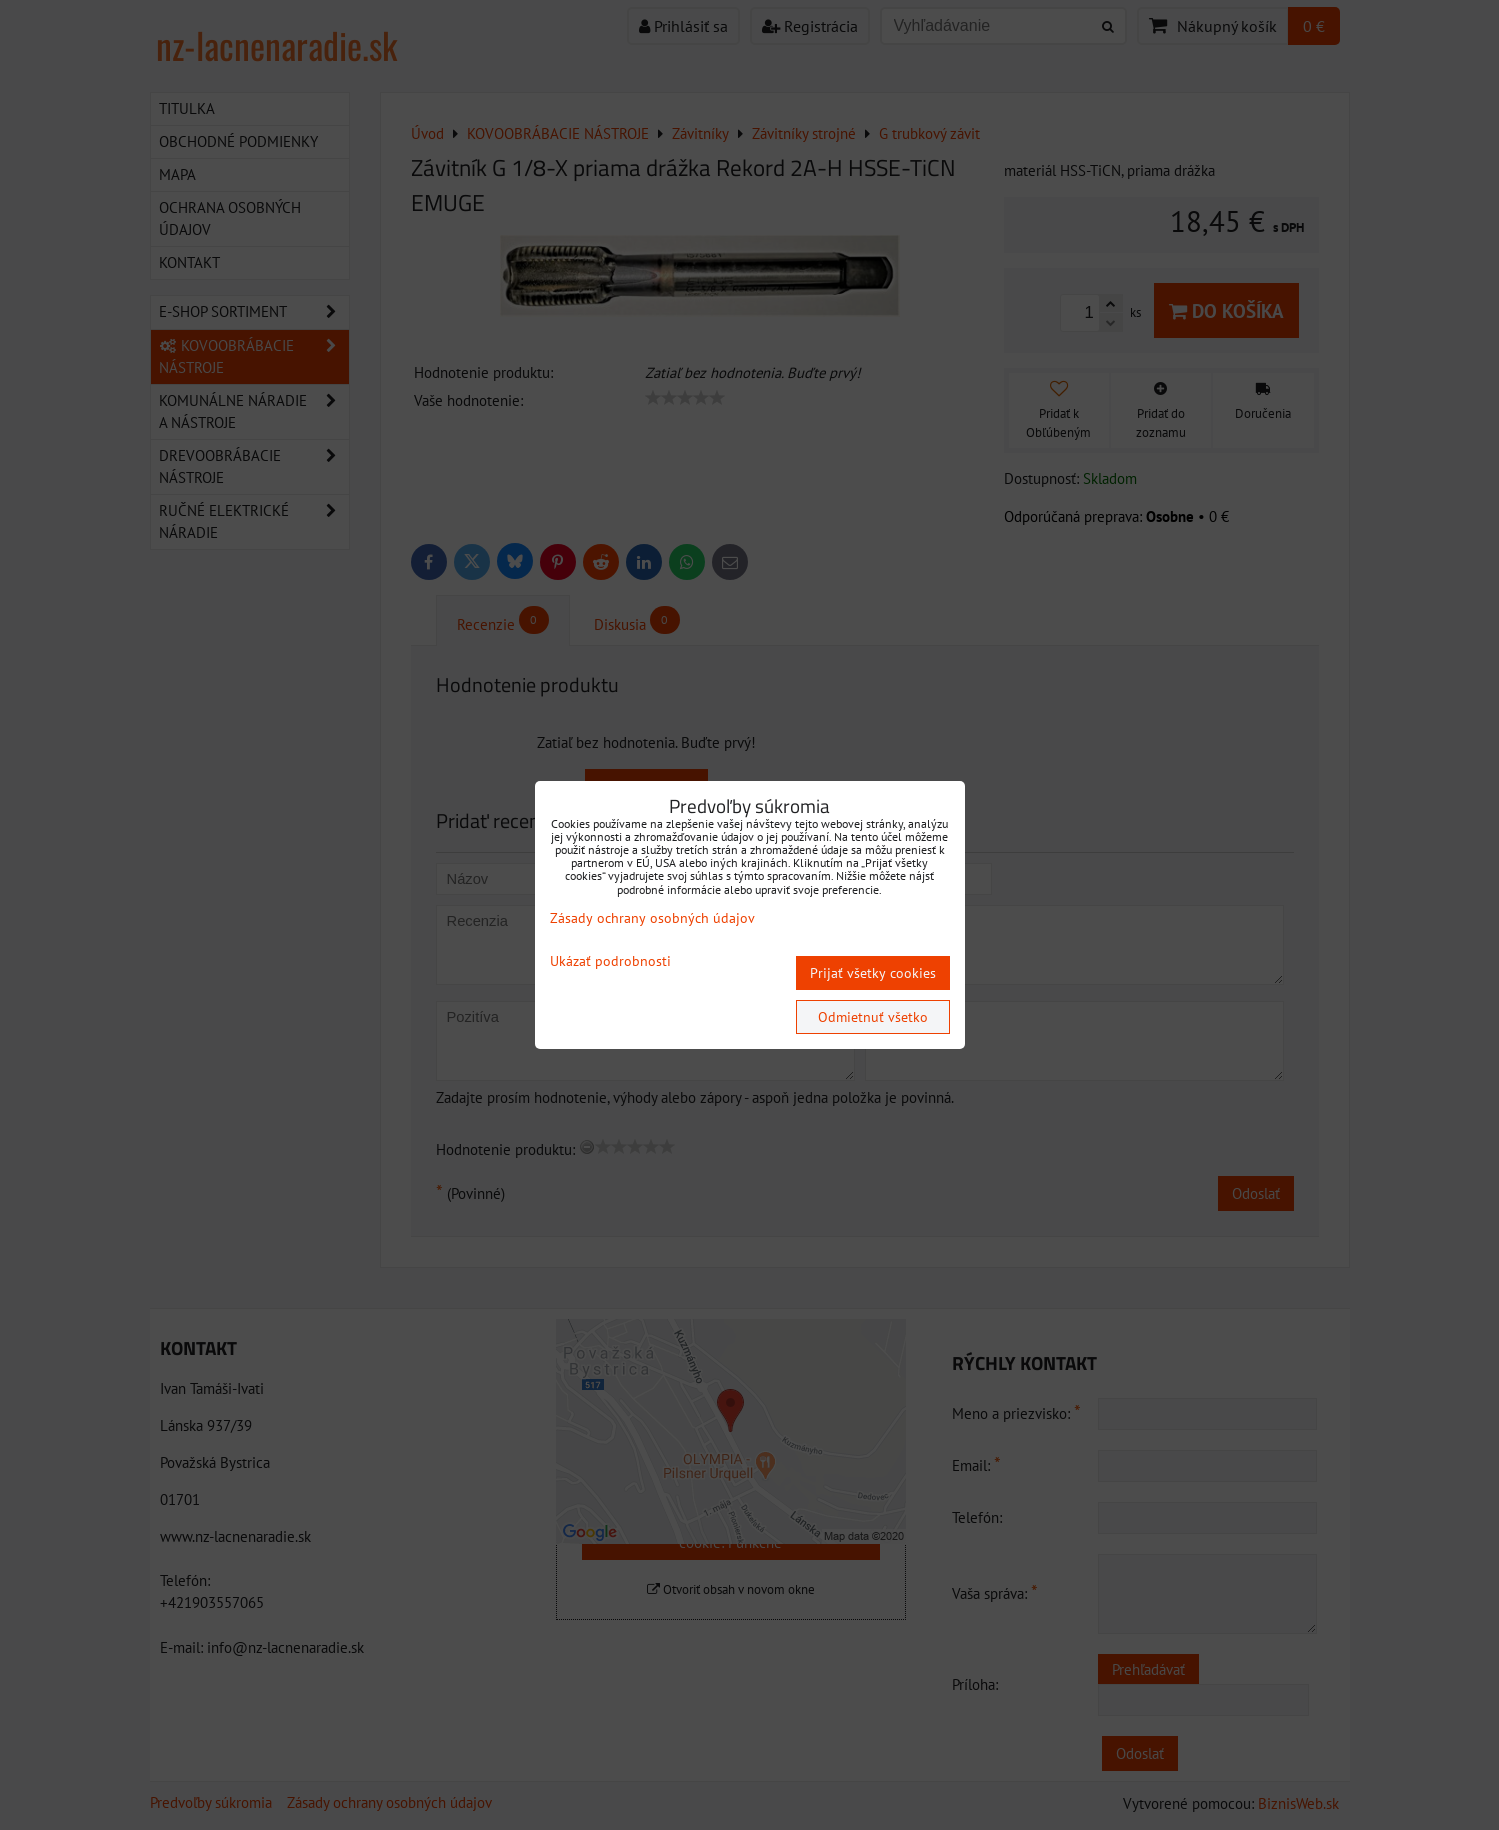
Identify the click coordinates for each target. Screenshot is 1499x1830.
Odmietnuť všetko (873, 1017)
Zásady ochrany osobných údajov (652, 918)
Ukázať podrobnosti (610, 961)
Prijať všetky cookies (873, 973)
